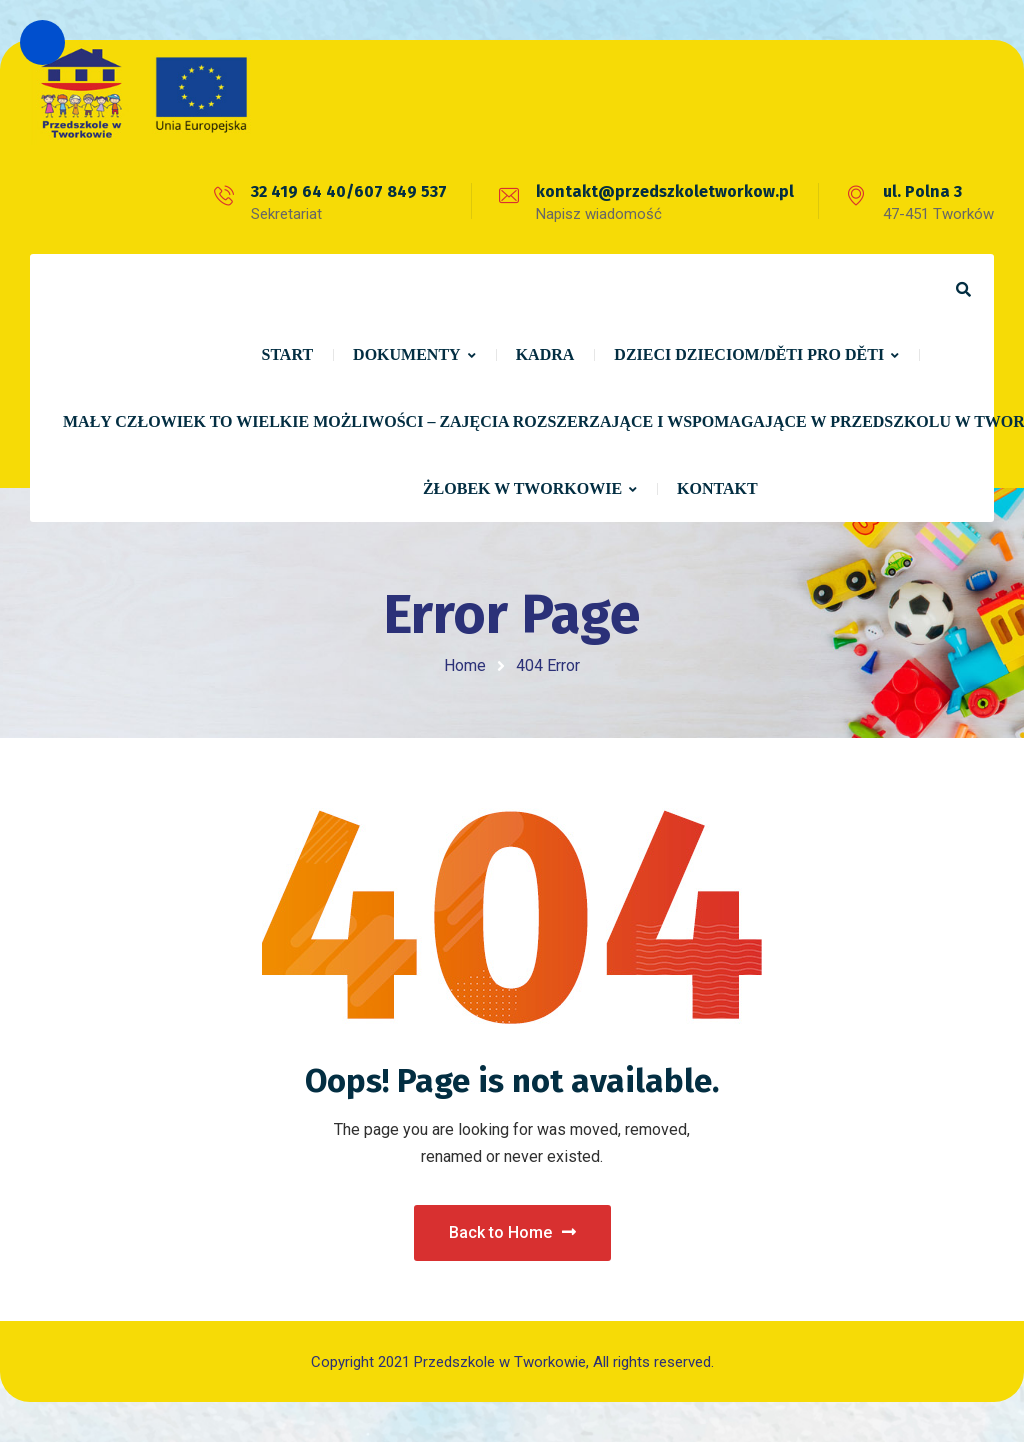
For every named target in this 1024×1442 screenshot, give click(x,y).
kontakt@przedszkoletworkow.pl (665, 191)
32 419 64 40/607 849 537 (349, 191)
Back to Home (512, 1232)
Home (465, 665)
